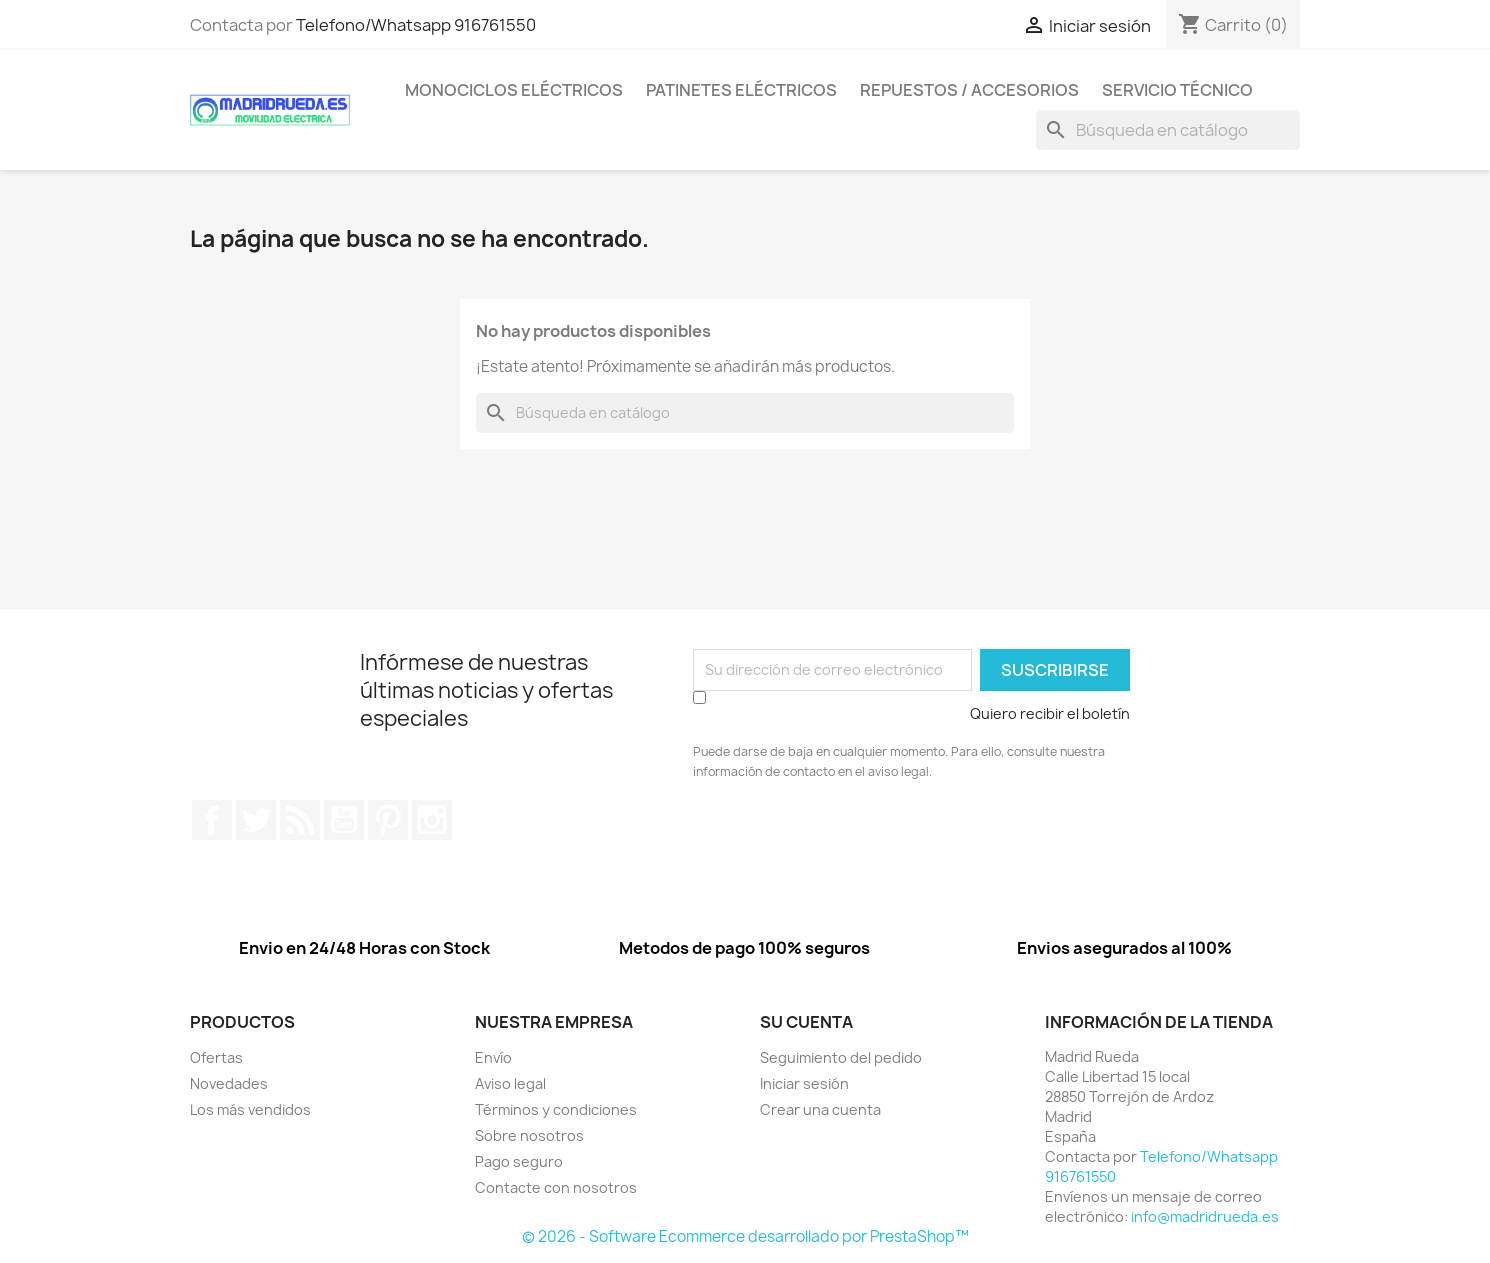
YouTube (344, 820)
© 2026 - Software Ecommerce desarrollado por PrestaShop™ (745, 1236)
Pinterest (388, 820)
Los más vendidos (250, 1109)
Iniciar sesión (804, 1083)
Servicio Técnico (1177, 90)
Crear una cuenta (820, 1109)
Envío (493, 1057)
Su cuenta (806, 1022)
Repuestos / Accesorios (969, 90)
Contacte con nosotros (556, 1187)
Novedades (229, 1083)
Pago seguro (519, 1161)
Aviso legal (510, 1083)
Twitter (256, 820)
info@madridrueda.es (1205, 1216)
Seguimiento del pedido (841, 1057)
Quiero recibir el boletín (1050, 713)
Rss (300, 820)
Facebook (212, 820)
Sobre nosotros (529, 1135)
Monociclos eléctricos (514, 90)
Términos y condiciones (556, 1109)
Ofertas (216, 1057)
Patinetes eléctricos (741, 90)
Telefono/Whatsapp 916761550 (416, 25)
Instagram (432, 820)
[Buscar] (1168, 130)
